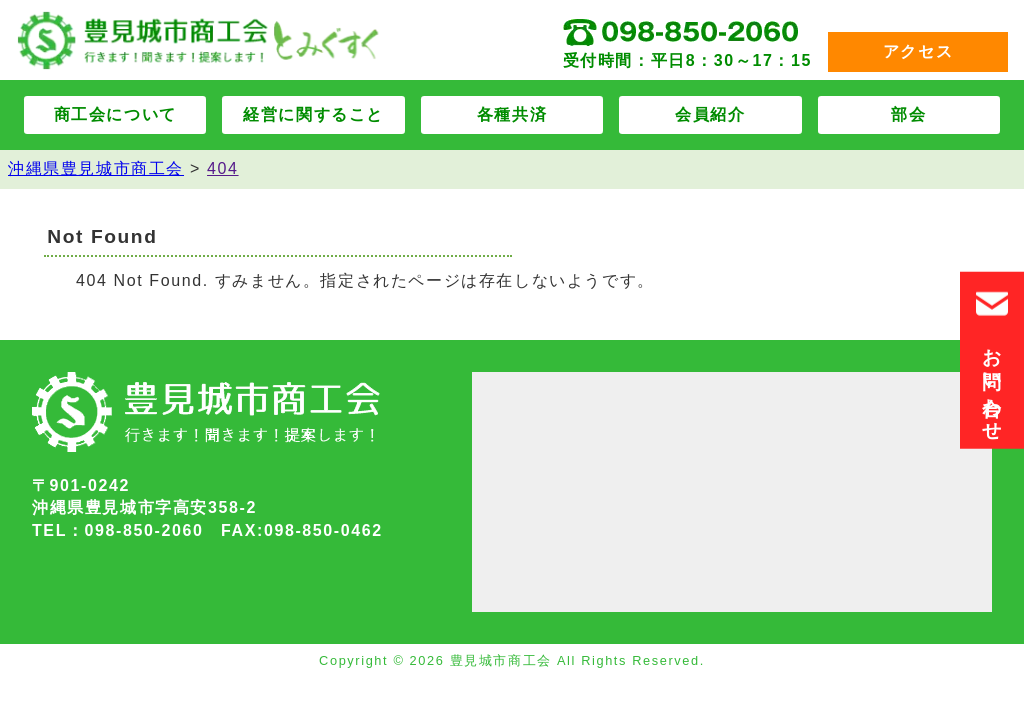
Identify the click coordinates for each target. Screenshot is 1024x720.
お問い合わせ (992, 360)
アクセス (918, 51)
